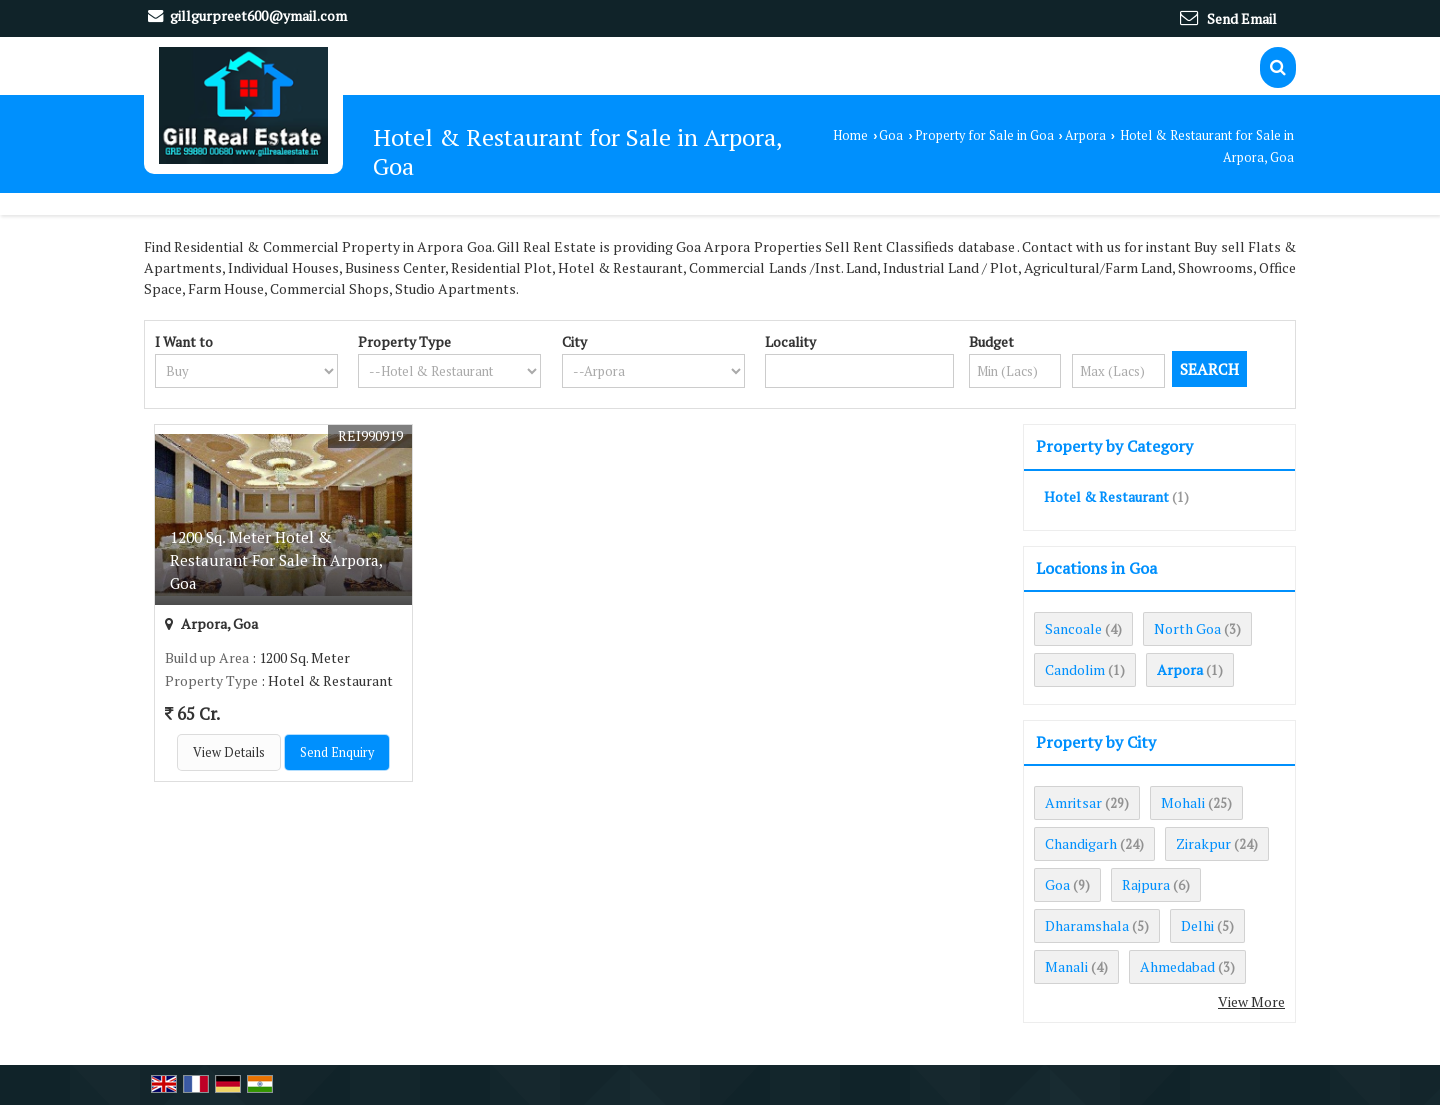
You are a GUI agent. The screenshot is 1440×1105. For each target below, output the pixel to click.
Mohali (1183, 802)
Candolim (1075, 669)
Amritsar (1073, 802)
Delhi (1197, 925)
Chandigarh (1081, 843)
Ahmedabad (1177, 966)
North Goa (1187, 628)
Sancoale (1073, 628)
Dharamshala (1087, 925)
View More (1251, 1001)
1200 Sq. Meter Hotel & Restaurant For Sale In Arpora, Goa (276, 560)
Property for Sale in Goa (984, 135)
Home (850, 135)
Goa (891, 135)
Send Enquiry (337, 752)
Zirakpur (1203, 843)
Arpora (1085, 135)
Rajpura (1146, 884)
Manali (1066, 966)
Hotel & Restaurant (1106, 496)
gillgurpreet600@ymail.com (258, 15)
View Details (229, 752)
